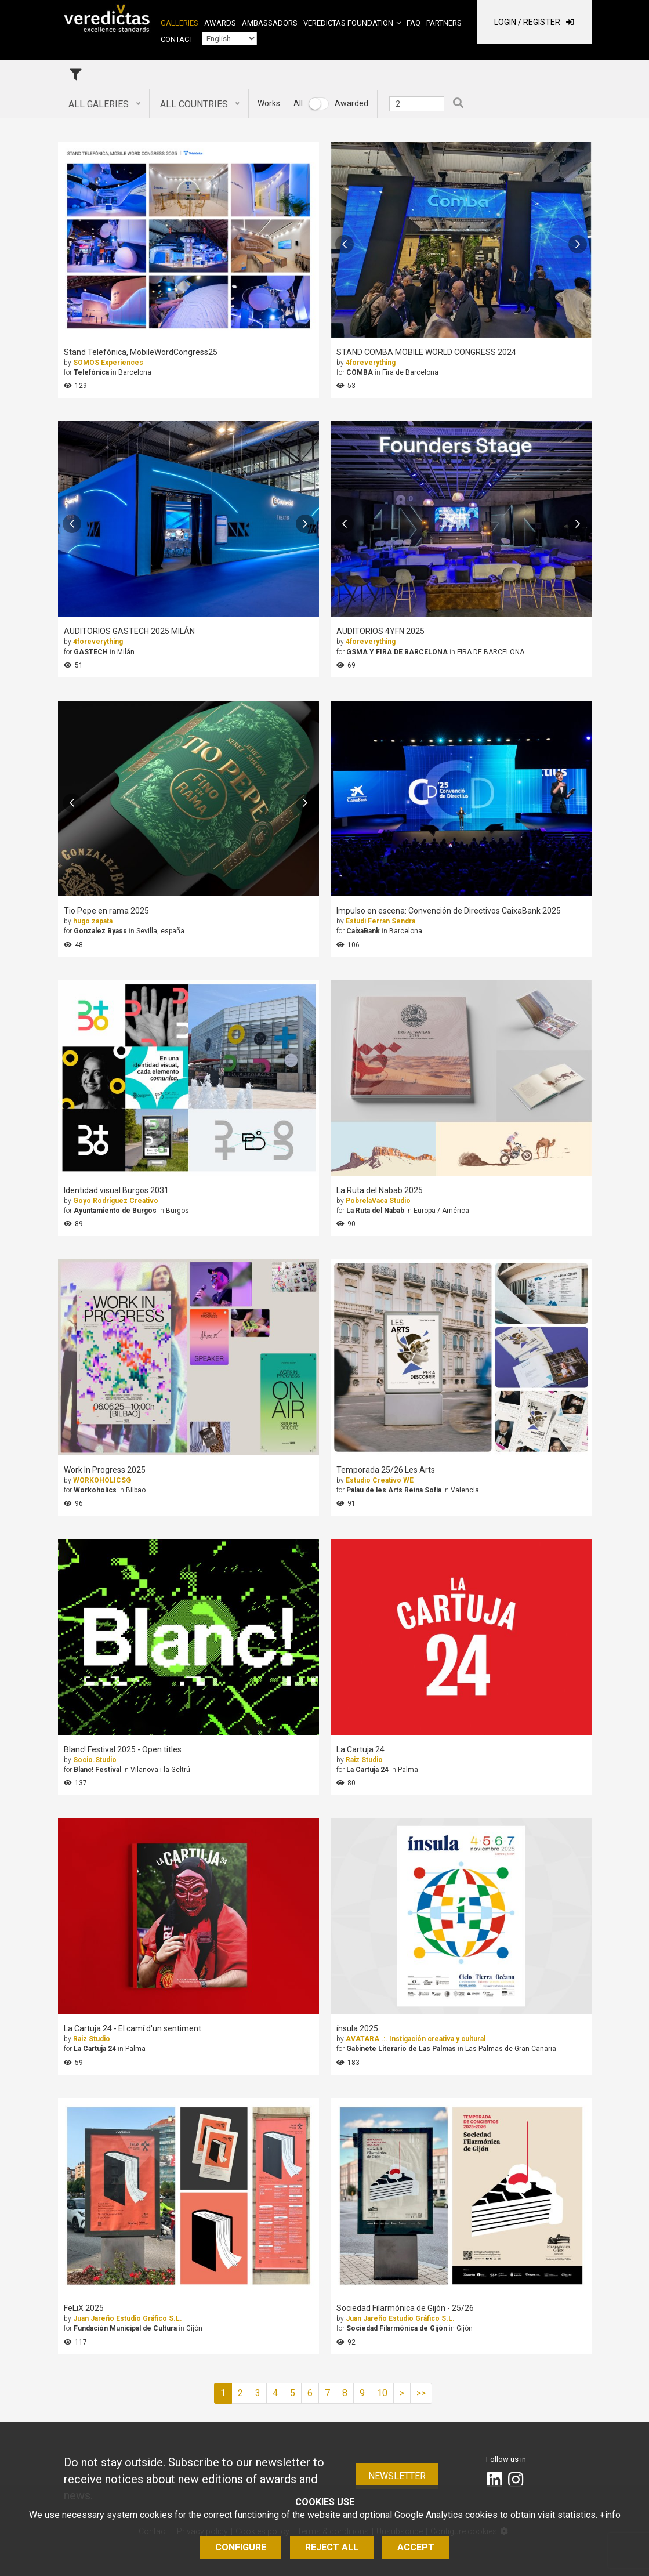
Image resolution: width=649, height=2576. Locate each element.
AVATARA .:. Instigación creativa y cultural (415, 2039)
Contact (177, 39)
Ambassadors (270, 23)
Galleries (179, 23)
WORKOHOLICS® (102, 1480)
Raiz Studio (364, 1760)
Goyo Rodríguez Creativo (115, 1201)
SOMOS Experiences (108, 362)
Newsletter (397, 2475)
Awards (220, 23)
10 (382, 2393)
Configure (240, 2547)
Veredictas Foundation (348, 23)
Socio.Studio (95, 1760)
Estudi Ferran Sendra (380, 921)
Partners (444, 23)
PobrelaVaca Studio (378, 1201)
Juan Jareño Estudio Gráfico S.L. (127, 2318)
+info (610, 2514)
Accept (415, 2547)
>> (421, 2393)
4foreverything (371, 362)
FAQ (413, 23)
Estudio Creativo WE (380, 1480)
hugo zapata (93, 921)
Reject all (331, 2547)
